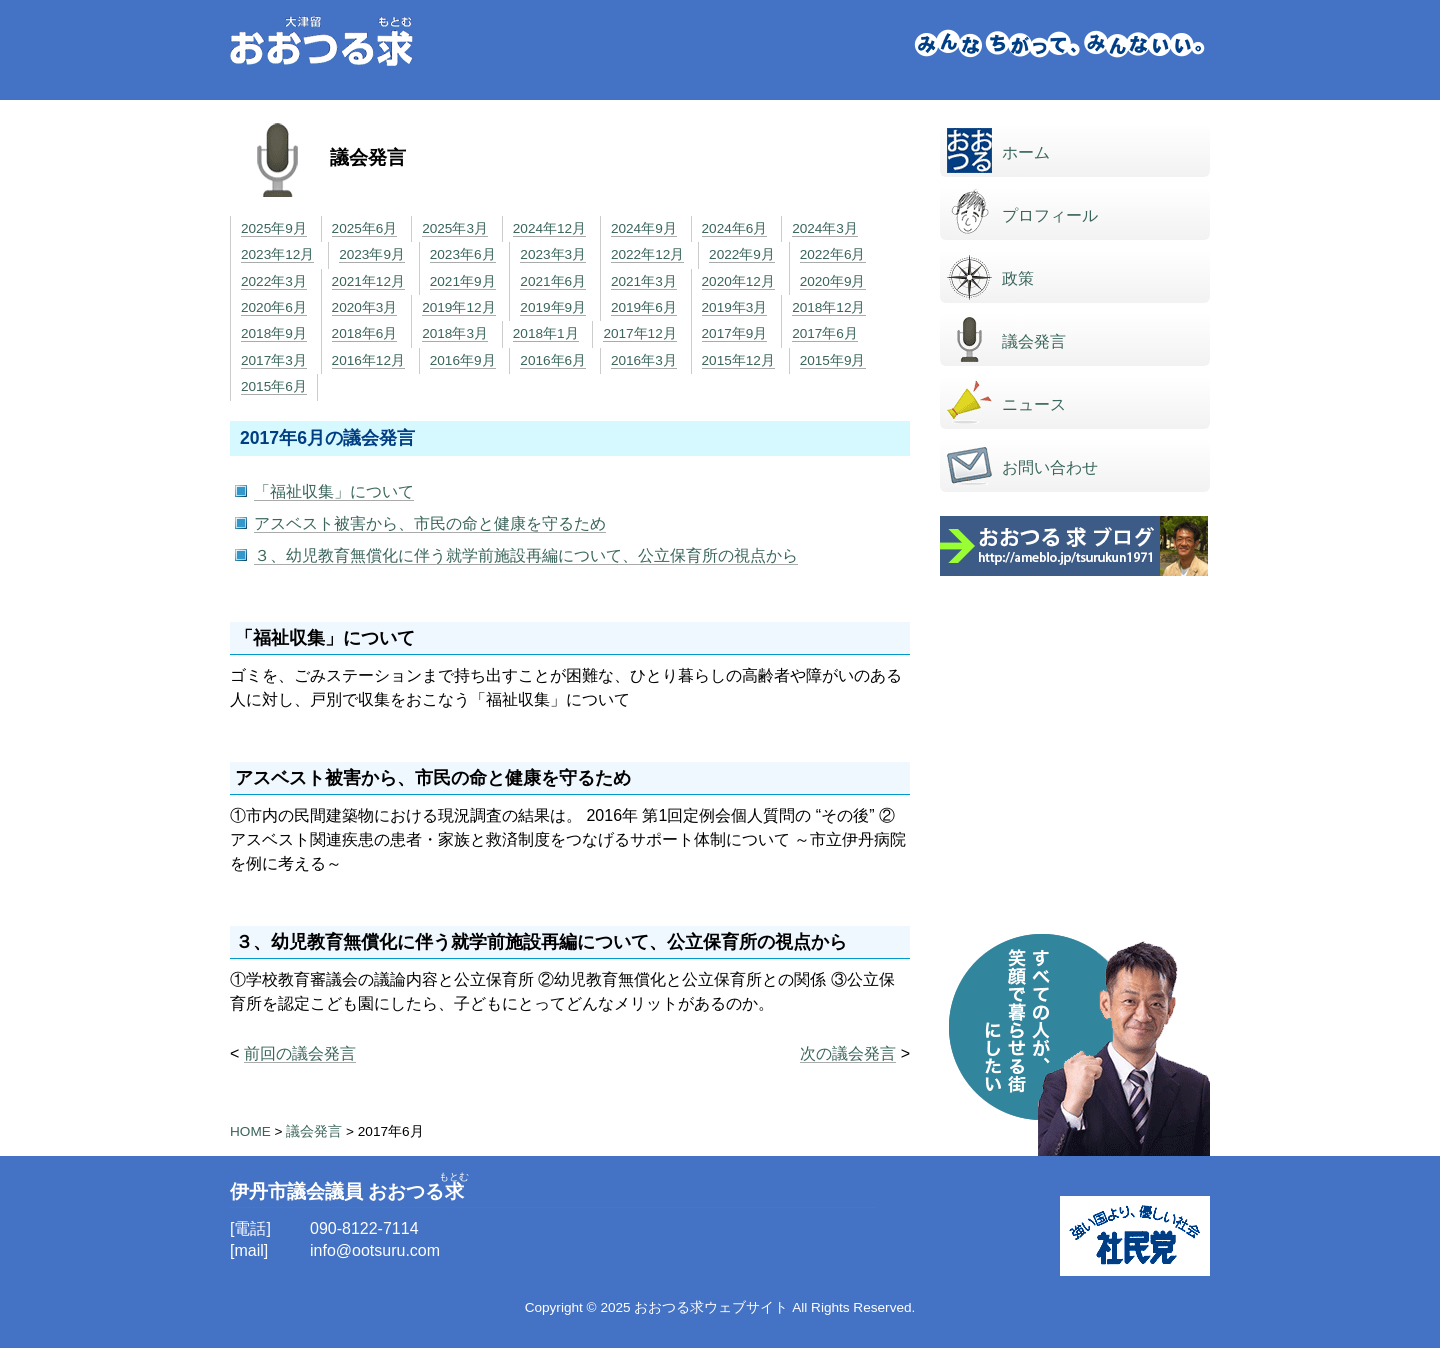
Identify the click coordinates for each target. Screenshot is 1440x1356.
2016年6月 (553, 360)
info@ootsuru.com (375, 1250)
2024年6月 (735, 228)
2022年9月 (742, 254)
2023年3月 (553, 254)
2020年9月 (833, 281)
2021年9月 (463, 281)
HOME (250, 1131)
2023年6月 (463, 254)
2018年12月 (828, 307)
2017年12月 (639, 333)
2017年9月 (735, 333)
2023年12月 (277, 254)
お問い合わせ (1050, 467)
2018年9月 (274, 333)
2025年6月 (365, 228)
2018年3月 (455, 333)
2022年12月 (647, 254)
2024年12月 (549, 228)
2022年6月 (833, 254)
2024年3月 (825, 228)
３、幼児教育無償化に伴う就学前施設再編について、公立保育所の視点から (526, 555)
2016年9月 (463, 360)
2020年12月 (738, 281)
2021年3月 (644, 281)
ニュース (1034, 404)
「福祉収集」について (334, 491)
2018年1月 (546, 333)
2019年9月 (553, 307)
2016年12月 (368, 360)
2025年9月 (274, 228)
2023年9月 (372, 254)
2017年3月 (274, 360)
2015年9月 (833, 360)
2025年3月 (455, 228)
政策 (1018, 278)
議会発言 (1034, 341)
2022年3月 (274, 281)
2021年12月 (368, 281)
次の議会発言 (848, 1053)
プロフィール (1050, 215)
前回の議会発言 (300, 1053)
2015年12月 (738, 360)
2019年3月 (735, 307)
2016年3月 (644, 360)
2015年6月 (274, 386)
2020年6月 (274, 307)
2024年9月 (644, 228)
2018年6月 (365, 333)
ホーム (1026, 152)
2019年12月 (458, 307)
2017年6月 (825, 333)
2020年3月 (365, 307)
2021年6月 (553, 281)
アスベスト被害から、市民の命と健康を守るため (430, 523)
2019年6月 (644, 307)
